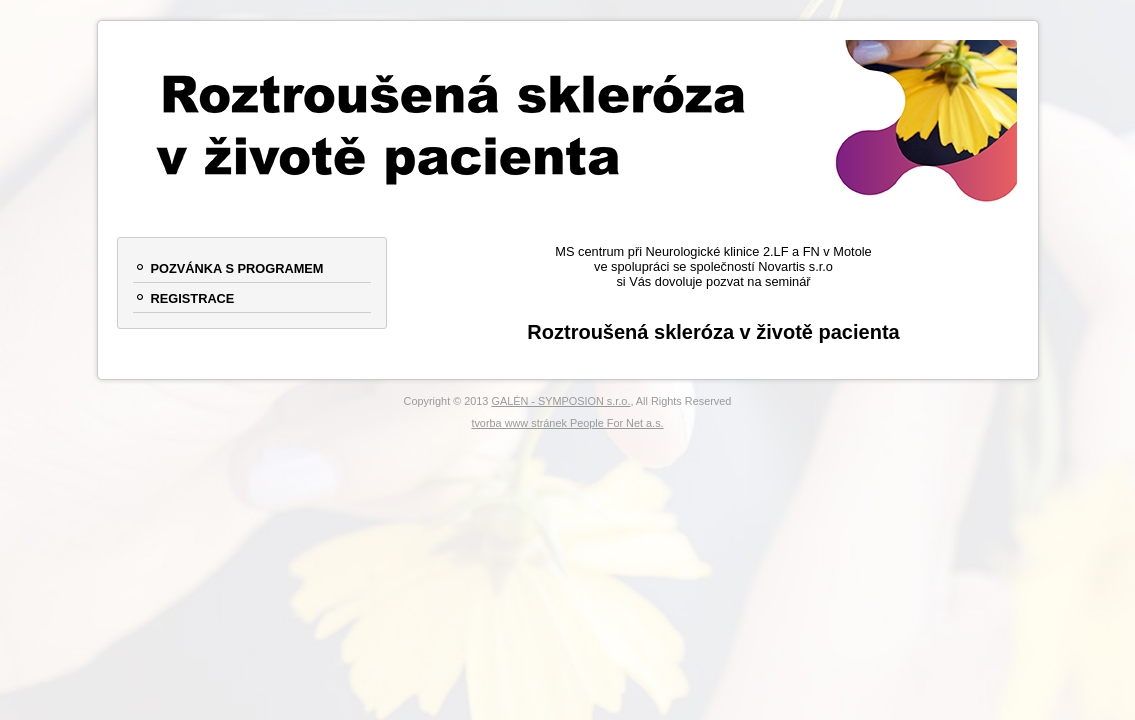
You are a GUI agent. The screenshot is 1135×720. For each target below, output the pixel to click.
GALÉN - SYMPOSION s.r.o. (560, 401)
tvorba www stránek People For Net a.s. (567, 423)
